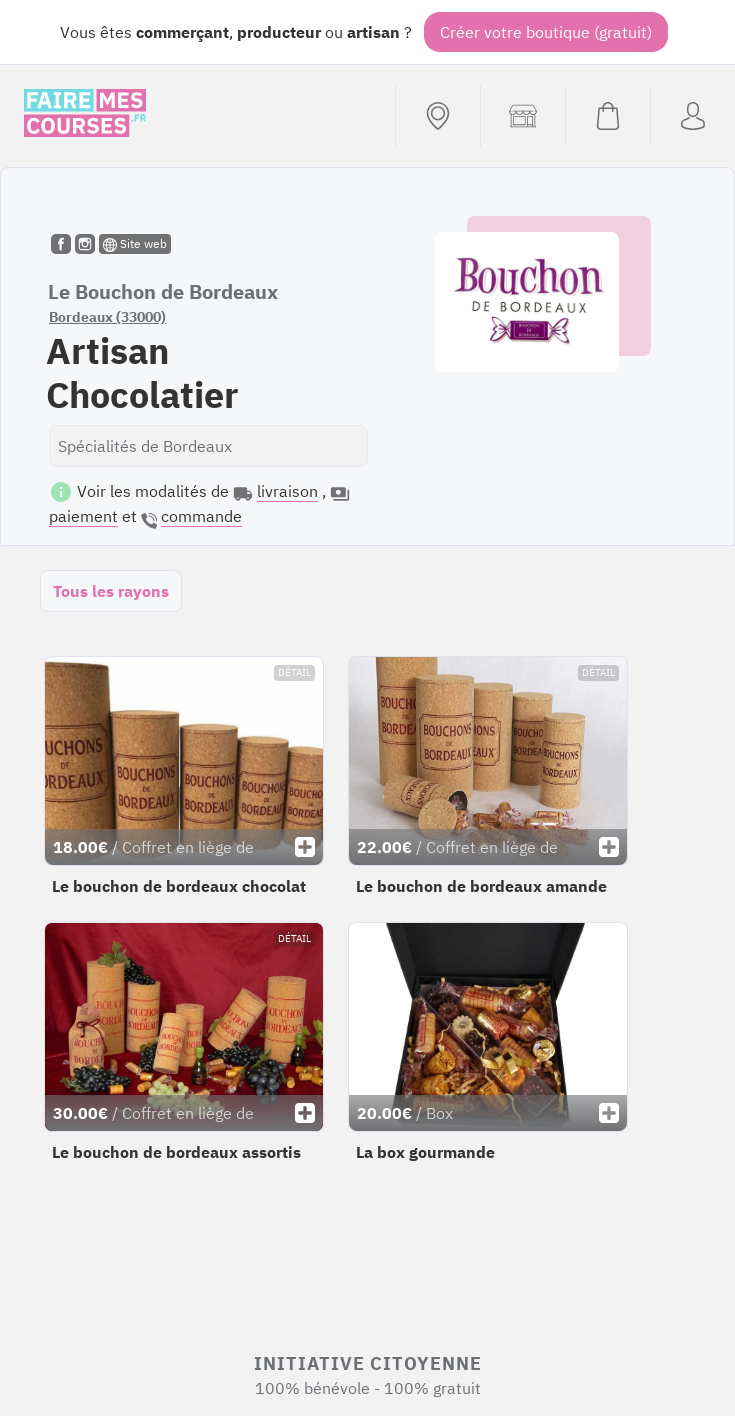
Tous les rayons (111, 591)
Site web (135, 244)
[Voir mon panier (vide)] (607, 116)
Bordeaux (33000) (107, 317)
